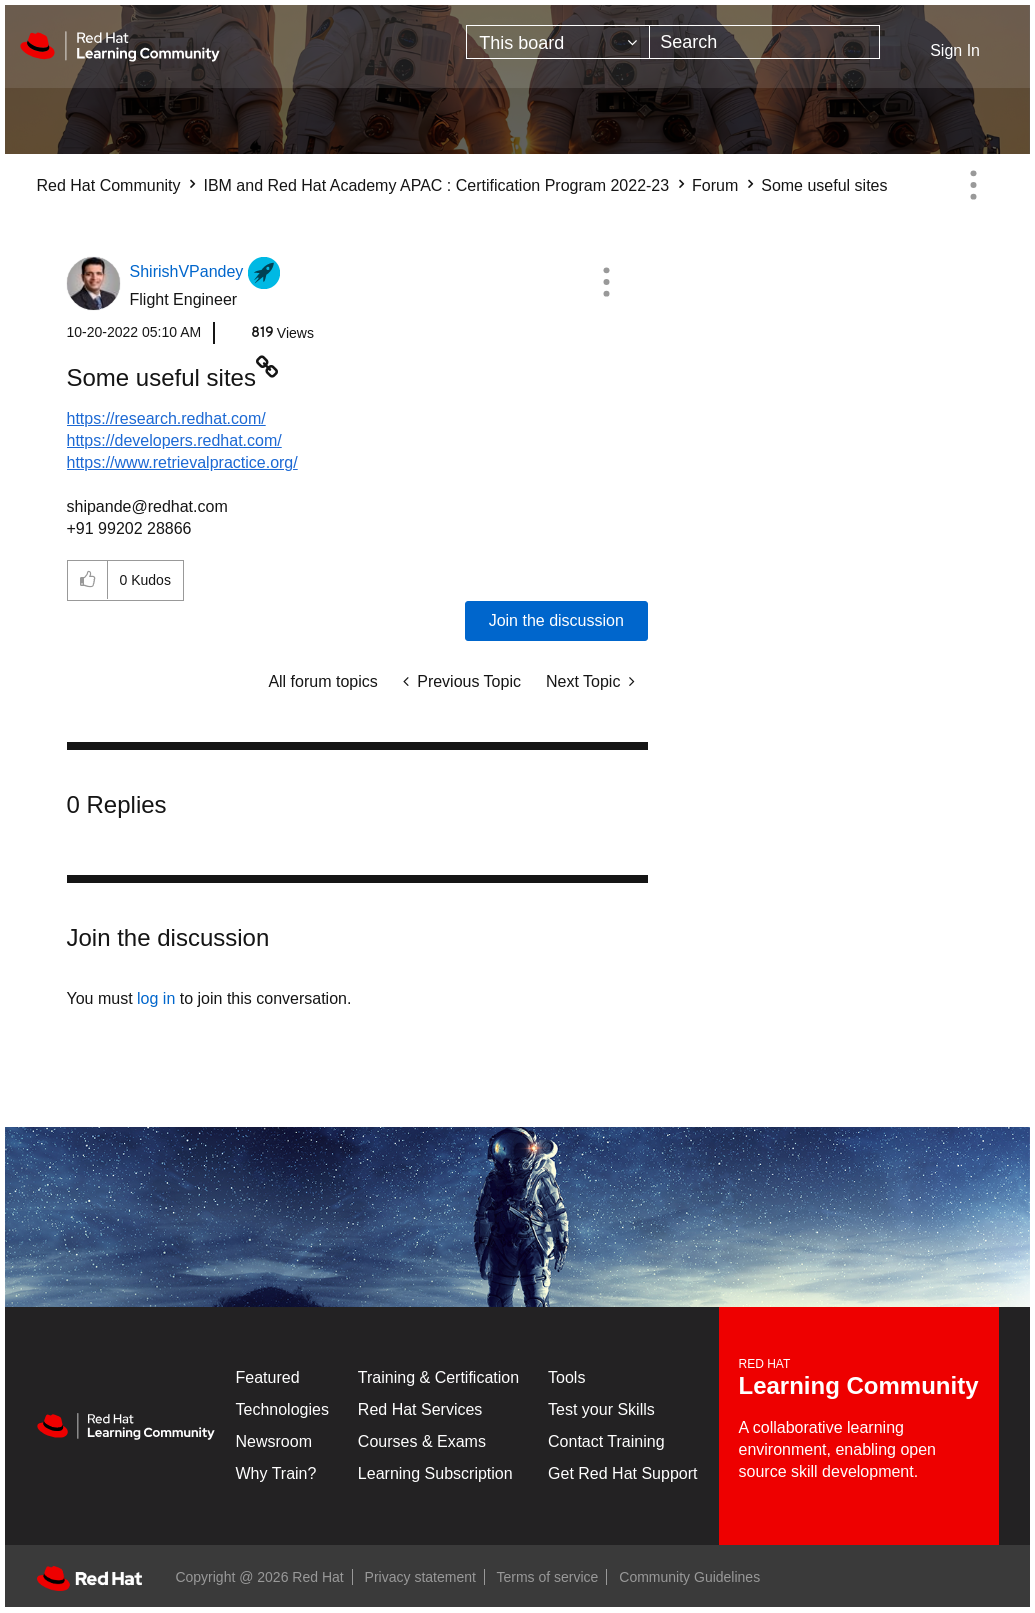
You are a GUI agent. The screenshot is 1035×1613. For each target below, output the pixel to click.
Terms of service (548, 1577)
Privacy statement (420, 1577)
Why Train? (276, 1473)
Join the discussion (556, 620)
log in (156, 998)
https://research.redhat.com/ (166, 418)
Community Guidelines (689, 1577)
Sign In (955, 50)
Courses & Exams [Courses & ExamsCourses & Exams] (422, 1441)
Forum (715, 185)
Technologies (282, 1409)
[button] (606, 282)
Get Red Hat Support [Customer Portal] (622, 1473)
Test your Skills (601, 1409)
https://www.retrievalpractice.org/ (182, 462)
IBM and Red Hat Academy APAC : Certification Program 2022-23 (436, 185)
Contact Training (606, 1441)
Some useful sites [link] (824, 185)
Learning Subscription (435, 1473)
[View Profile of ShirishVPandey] (187, 271)
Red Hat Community (109, 185)
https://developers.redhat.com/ (174, 440)
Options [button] (974, 185)
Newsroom (274, 1441)
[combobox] (764, 42)
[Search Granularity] (558, 42)
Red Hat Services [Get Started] (420, 1409)
